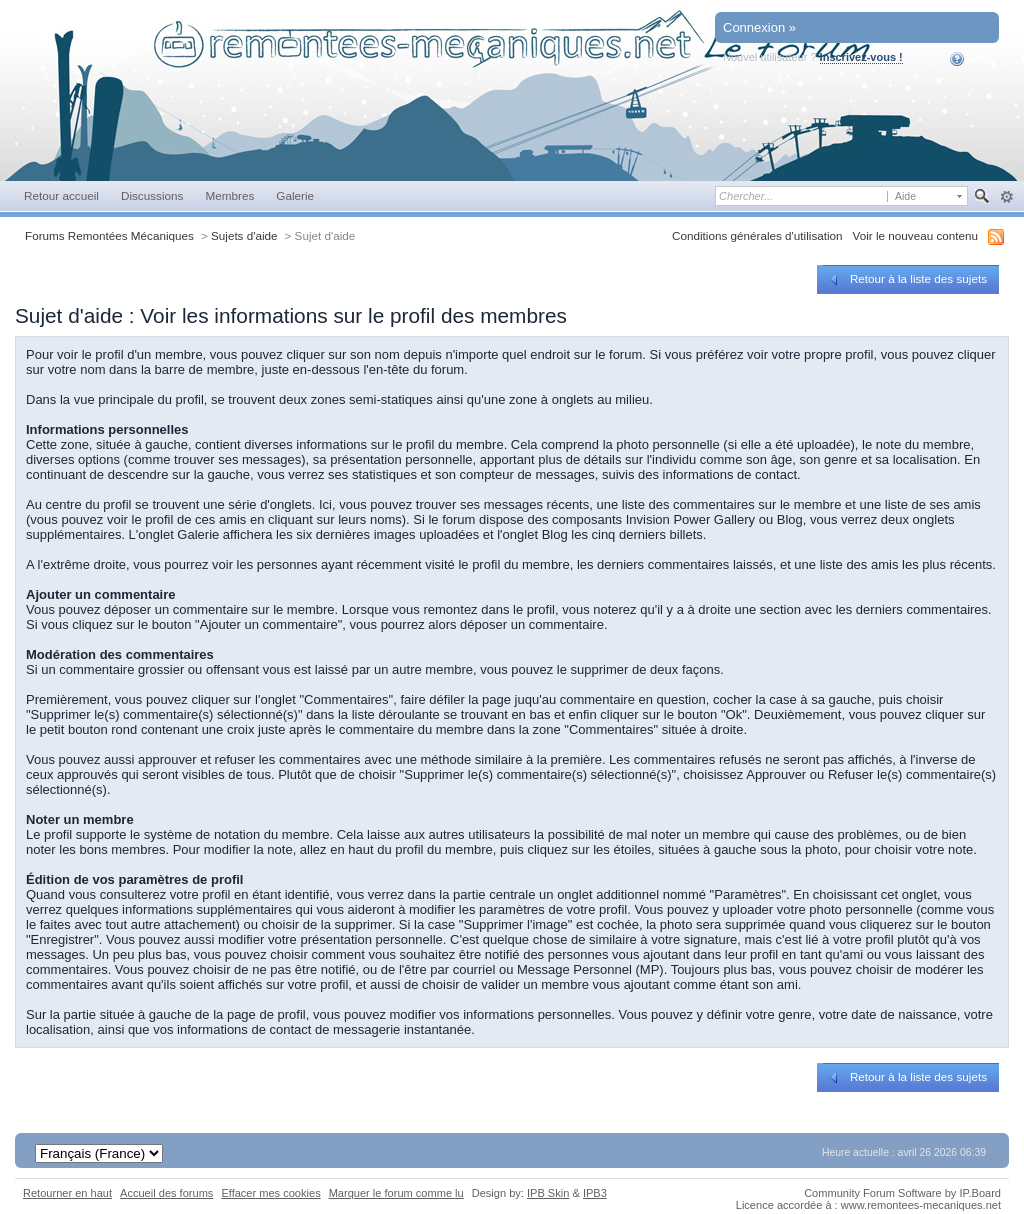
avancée (1006, 197)
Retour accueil (61, 195)
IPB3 (595, 1193)
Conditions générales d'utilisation (757, 235)
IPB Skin (548, 1193)
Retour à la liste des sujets (906, 279)
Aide (970, 59)
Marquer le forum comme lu (396, 1193)
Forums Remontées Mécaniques (109, 235)
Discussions (152, 195)
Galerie (295, 195)
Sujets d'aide (244, 235)
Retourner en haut (67, 1193)
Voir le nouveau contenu (915, 235)
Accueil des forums (166, 1193)
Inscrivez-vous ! (861, 57)
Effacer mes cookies (270, 1193)
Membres (229, 195)
